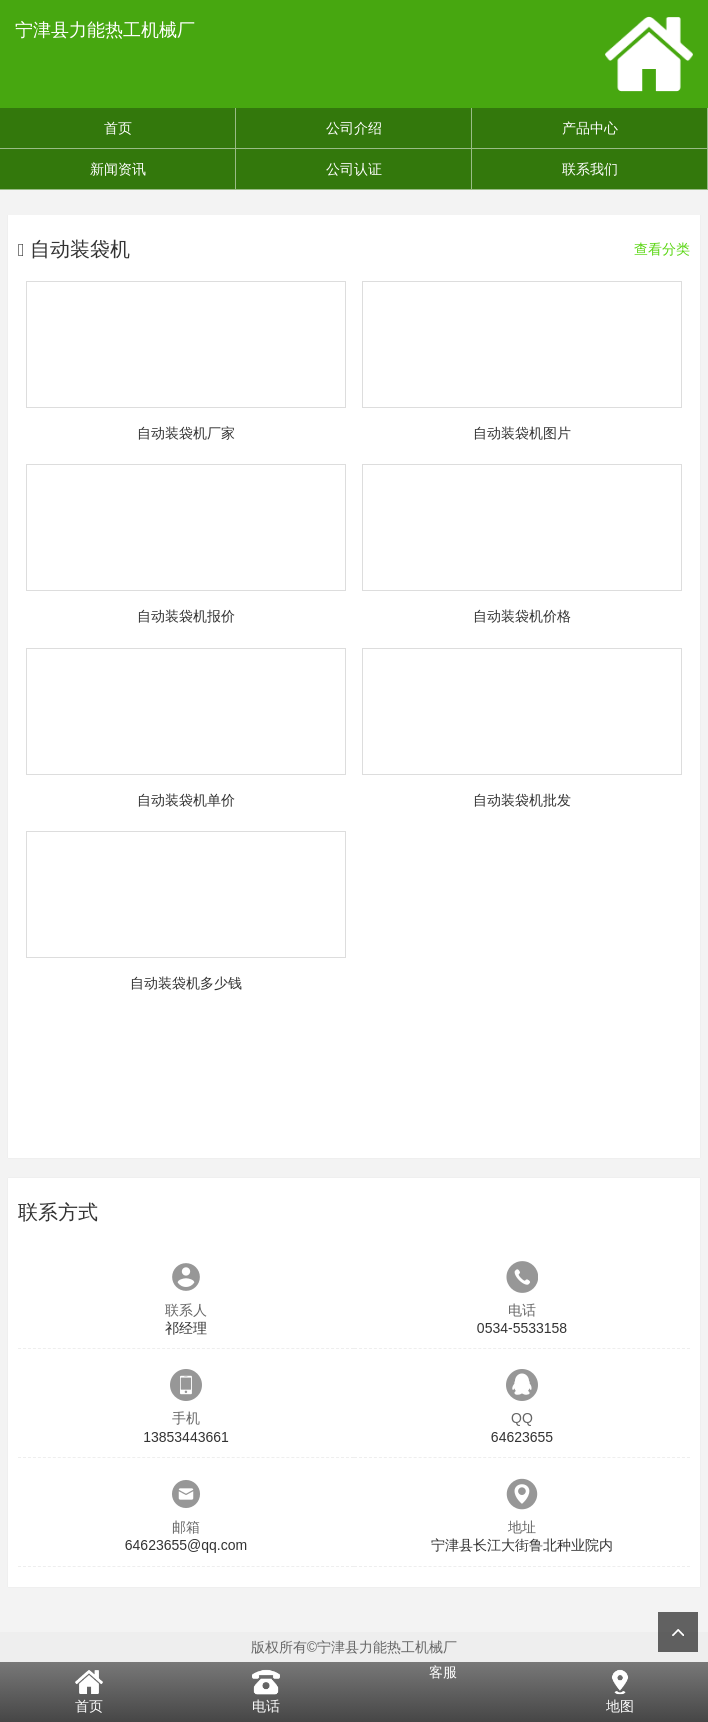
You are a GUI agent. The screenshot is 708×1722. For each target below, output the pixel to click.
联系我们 (590, 169)
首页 (118, 128)
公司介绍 (354, 128)
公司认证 (354, 169)
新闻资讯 (118, 169)
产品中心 (590, 128)
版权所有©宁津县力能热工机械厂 (354, 1647)
